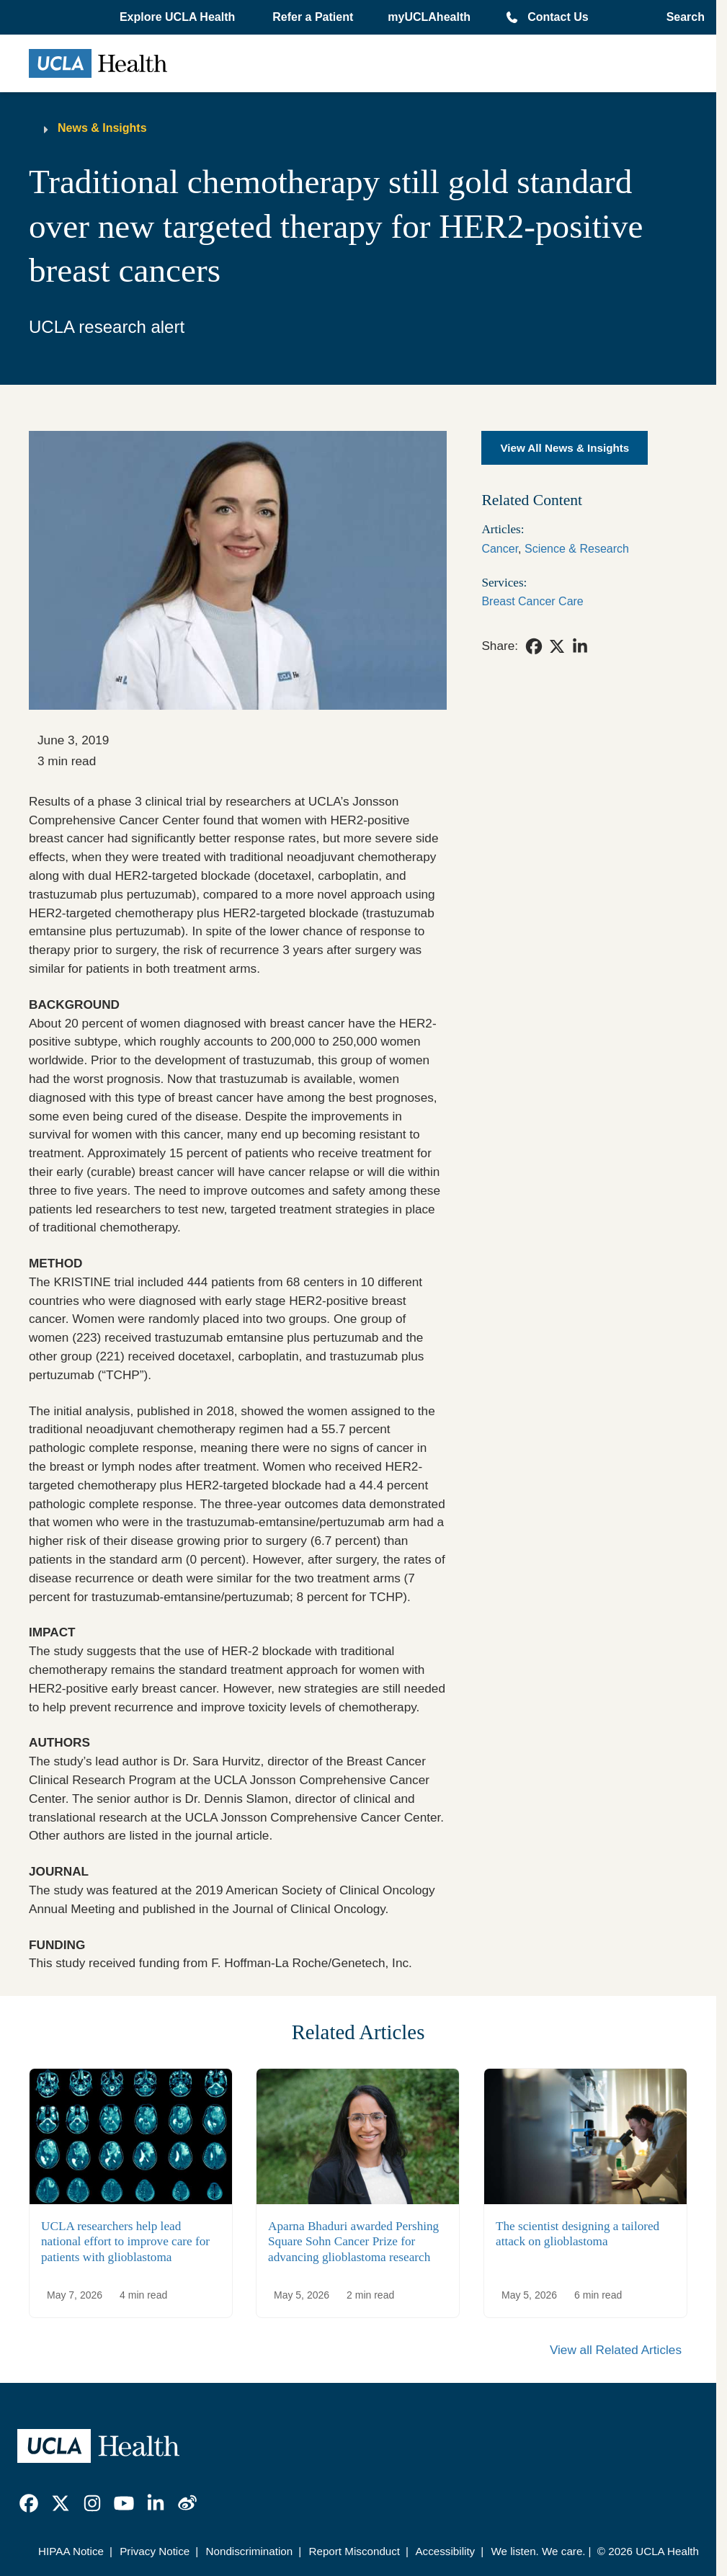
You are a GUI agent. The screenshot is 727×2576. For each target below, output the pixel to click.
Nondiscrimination (249, 2551)
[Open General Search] (681, 17)
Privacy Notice (154, 2551)
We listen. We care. (538, 2551)
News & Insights (102, 128)
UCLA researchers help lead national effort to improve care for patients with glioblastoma (125, 2241)
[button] (179, 17)
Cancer (499, 549)
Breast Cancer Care (532, 601)
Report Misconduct (354, 2551)
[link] (534, 646)
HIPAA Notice (71, 2551)
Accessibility (445, 2551)
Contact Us (557, 17)
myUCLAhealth (429, 17)
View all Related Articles (616, 2350)
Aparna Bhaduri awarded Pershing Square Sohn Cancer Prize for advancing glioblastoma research (353, 2241)
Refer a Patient (312, 17)
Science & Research (577, 549)
